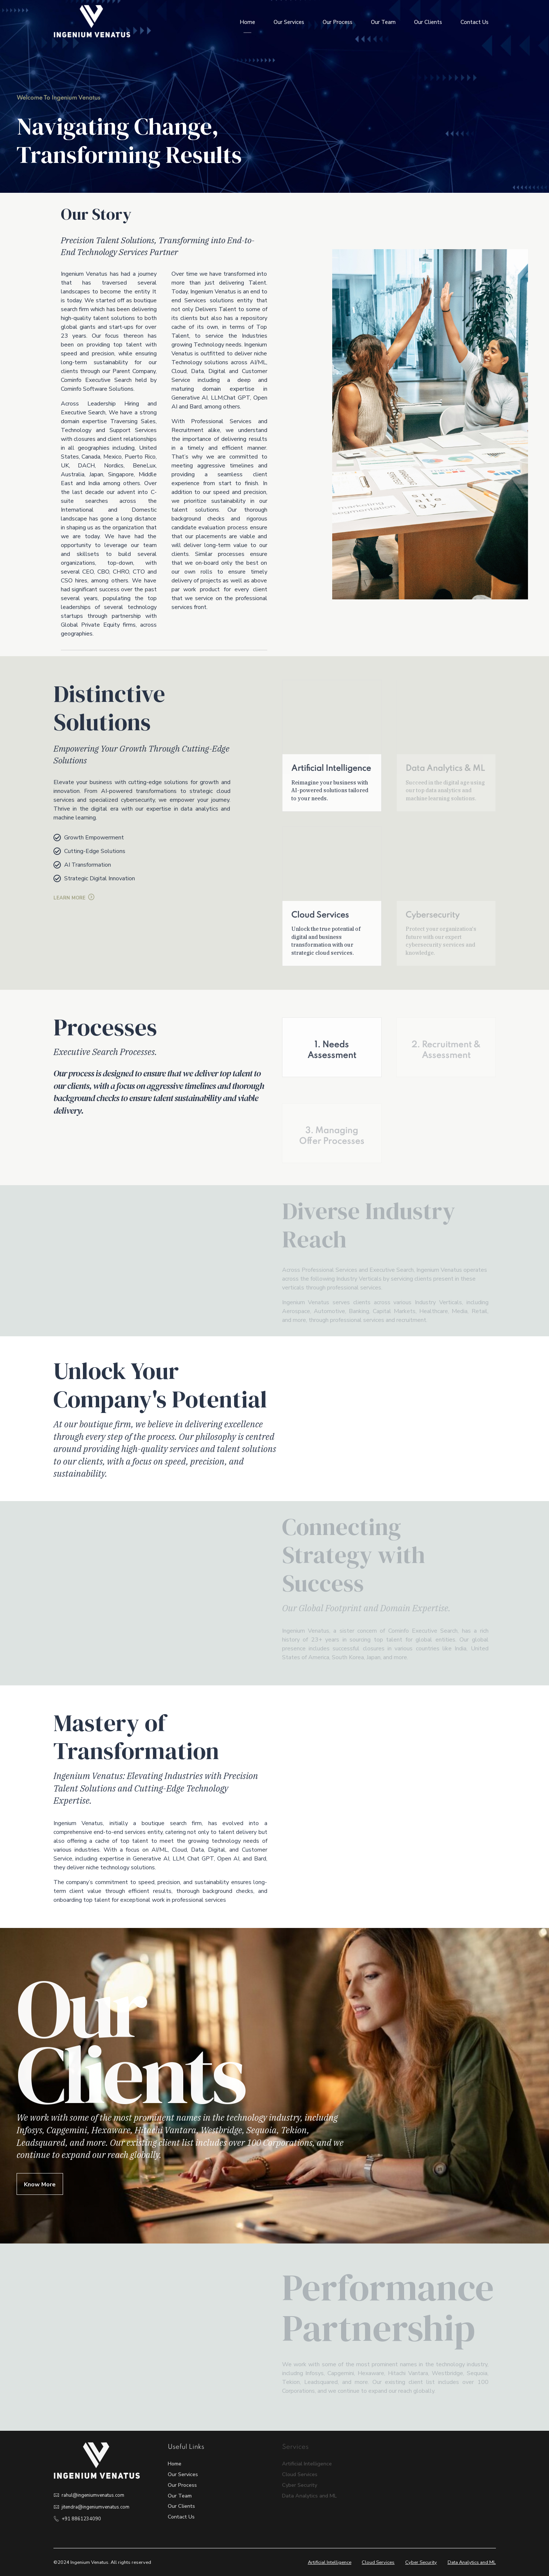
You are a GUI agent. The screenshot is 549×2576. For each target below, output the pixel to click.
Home (247, 22)
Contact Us (475, 22)
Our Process (337, 22)
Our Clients (428, 22)
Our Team (383, 22)
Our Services (289, 22)
